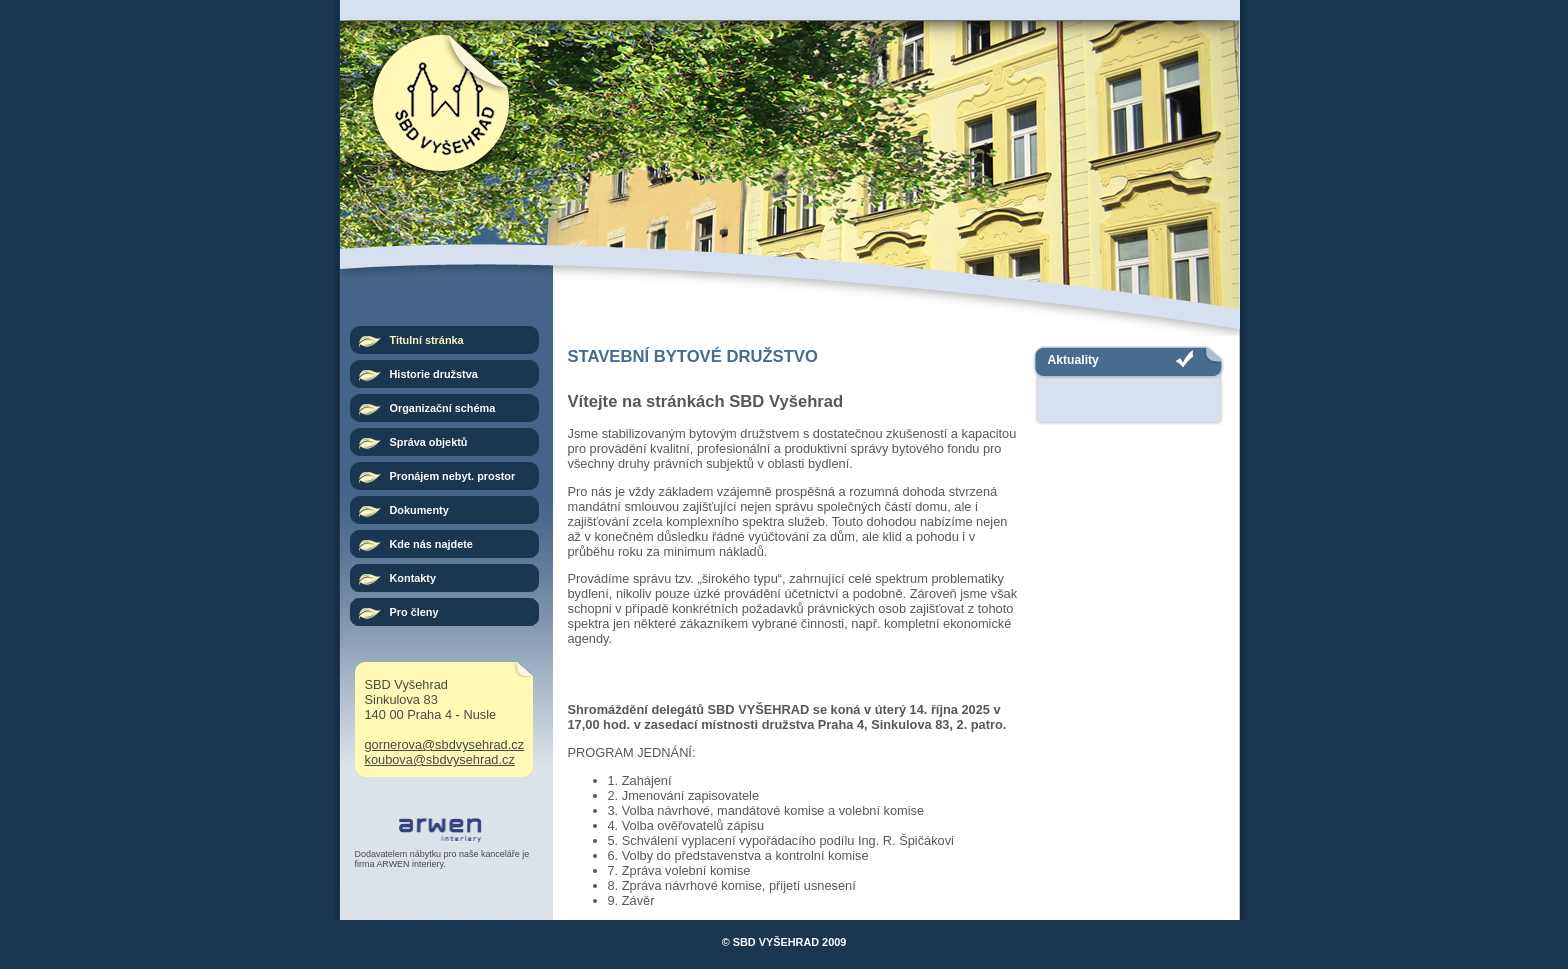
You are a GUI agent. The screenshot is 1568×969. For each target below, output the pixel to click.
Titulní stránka (427, 340)
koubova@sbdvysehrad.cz (440, 759)
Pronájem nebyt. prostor (453, 476)
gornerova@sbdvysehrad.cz (445, 744)
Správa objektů (429, 442)
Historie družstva (434, 374)
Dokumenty (419, 510)
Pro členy (414, 612)
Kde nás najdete (431, 544)
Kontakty (413, 578)
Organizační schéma (443, 408)
